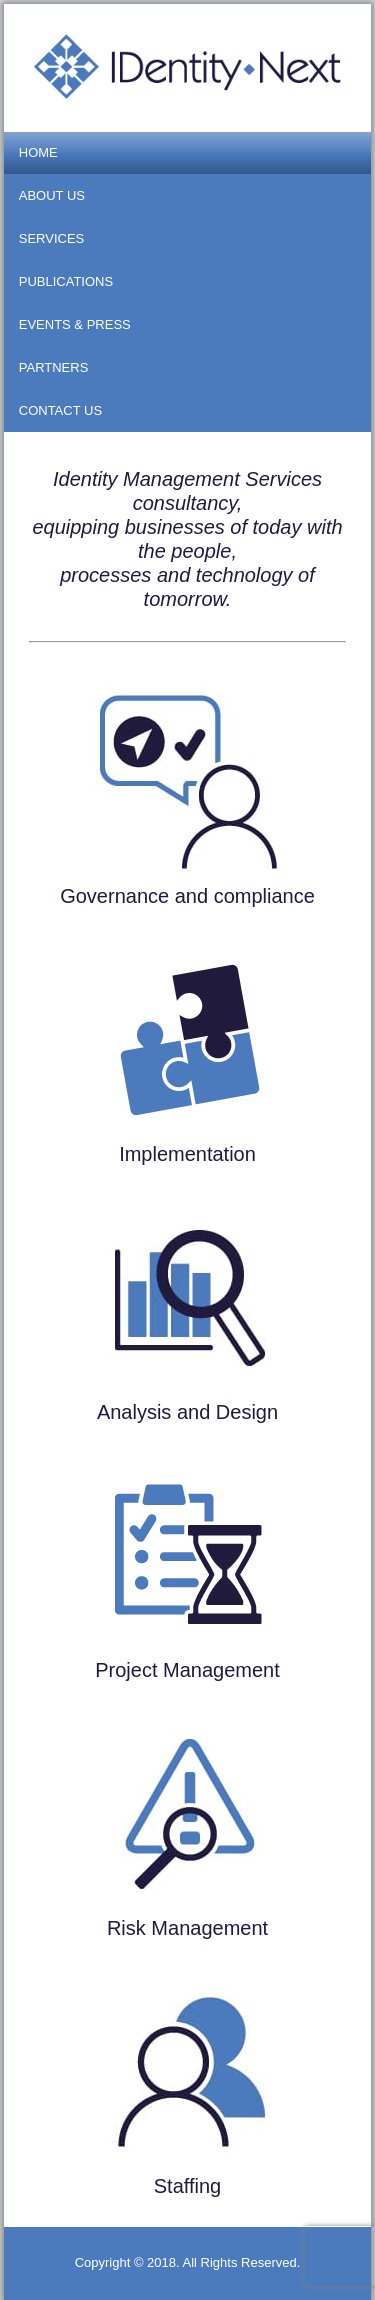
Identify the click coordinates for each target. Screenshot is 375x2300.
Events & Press (75, 324)
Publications (66, 281)
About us (52, 195)
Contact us (60, 410)
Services (52, 238)
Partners (54, 367)
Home (38, 152)
